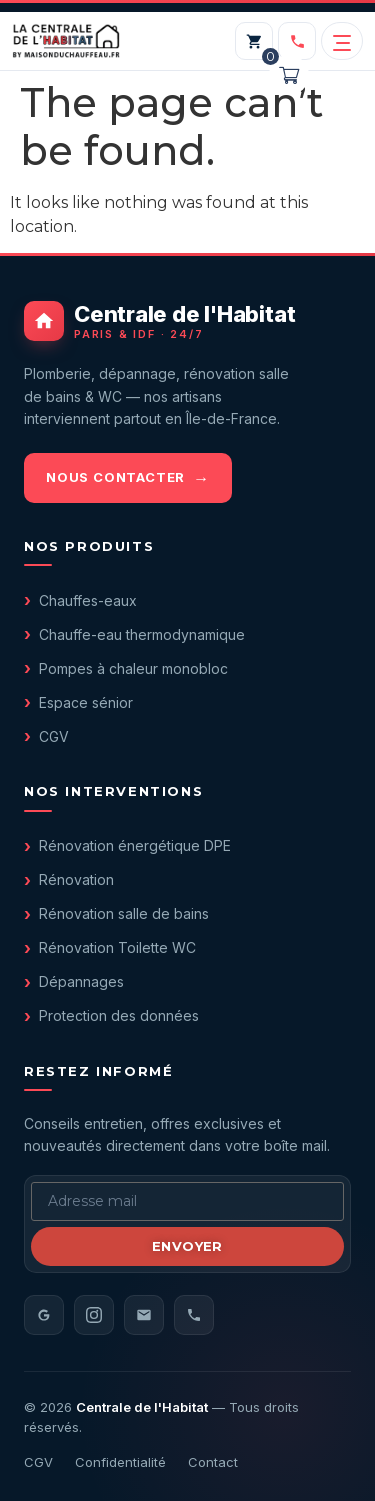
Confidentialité (120, 1462)
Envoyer (187, 1246)
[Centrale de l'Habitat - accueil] (187, 321)
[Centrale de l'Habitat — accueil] (66, 41)
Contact (213, 1462)
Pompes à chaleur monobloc (133, 668)
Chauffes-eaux (88, 600)
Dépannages (81, 981)
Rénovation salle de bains (124, 913)
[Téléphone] (194, 1315)
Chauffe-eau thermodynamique (142, 634)
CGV (54, 736)
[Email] (144, 1315)
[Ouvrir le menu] (342, 41)
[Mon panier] (254, 41)
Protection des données (119, 1015)
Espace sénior (86, 702)
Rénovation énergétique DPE (135, 845)
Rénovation (76, 879)
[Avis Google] (44, 1315)
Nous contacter (115, 477)
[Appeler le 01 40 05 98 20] (297, 41)
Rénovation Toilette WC (117, 947)
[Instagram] (94, 1315)
